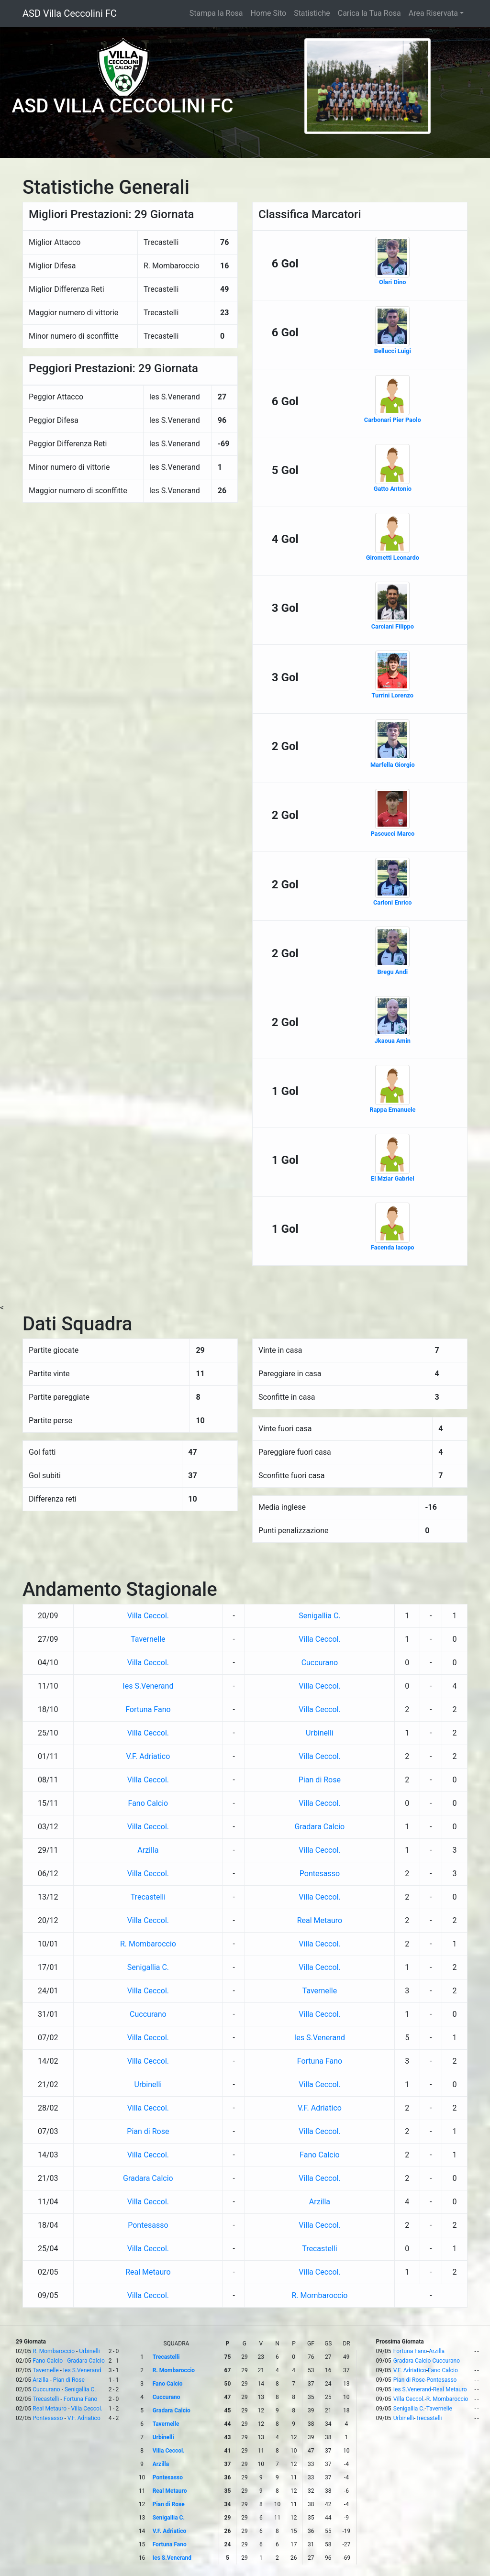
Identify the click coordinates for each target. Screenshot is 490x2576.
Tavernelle (148, 1639)
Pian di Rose (320, 1779)
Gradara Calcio (320, 1826)
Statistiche (312, 13)
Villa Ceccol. (148, 1615)
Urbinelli (320, 1732)
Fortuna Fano (147, 1709)
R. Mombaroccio (148, 1943)
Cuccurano (319, 1662)
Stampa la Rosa (216, 13)
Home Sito (269, 13)
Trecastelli (148, 1897)
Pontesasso (320, 1873)
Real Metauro (320, 1920)
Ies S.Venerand (147, 1686)
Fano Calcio (148, 1803)
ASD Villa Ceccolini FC (69, 13)
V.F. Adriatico (148, 1756)
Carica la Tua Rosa (369, 13)
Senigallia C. (319, 1615)
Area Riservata (433, 13)
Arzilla (147, 1850)
